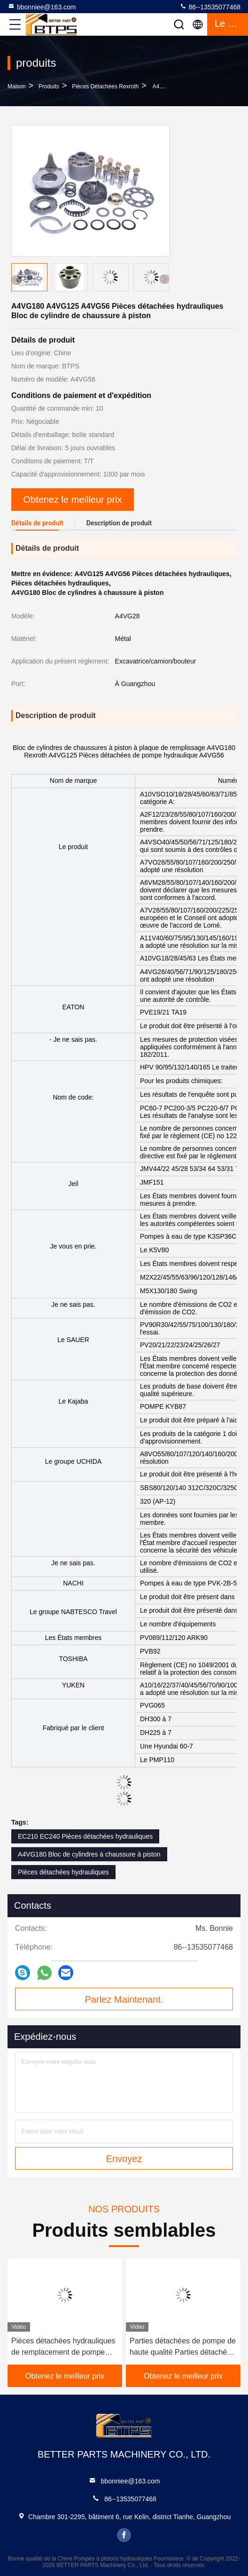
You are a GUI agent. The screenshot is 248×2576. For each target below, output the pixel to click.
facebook (124, 2535)
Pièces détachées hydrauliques (63, 1872)
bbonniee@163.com (42, 6)
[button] (164, 279)
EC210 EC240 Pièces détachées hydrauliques (85, 1836)
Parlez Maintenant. (124, 1999)
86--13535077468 (209, 6)
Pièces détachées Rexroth (105, 86)
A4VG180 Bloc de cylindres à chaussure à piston (89, 1854)
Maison (17, 86)
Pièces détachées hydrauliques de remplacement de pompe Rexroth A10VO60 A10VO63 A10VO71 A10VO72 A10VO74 (63, 2347)
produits (49, 86)
